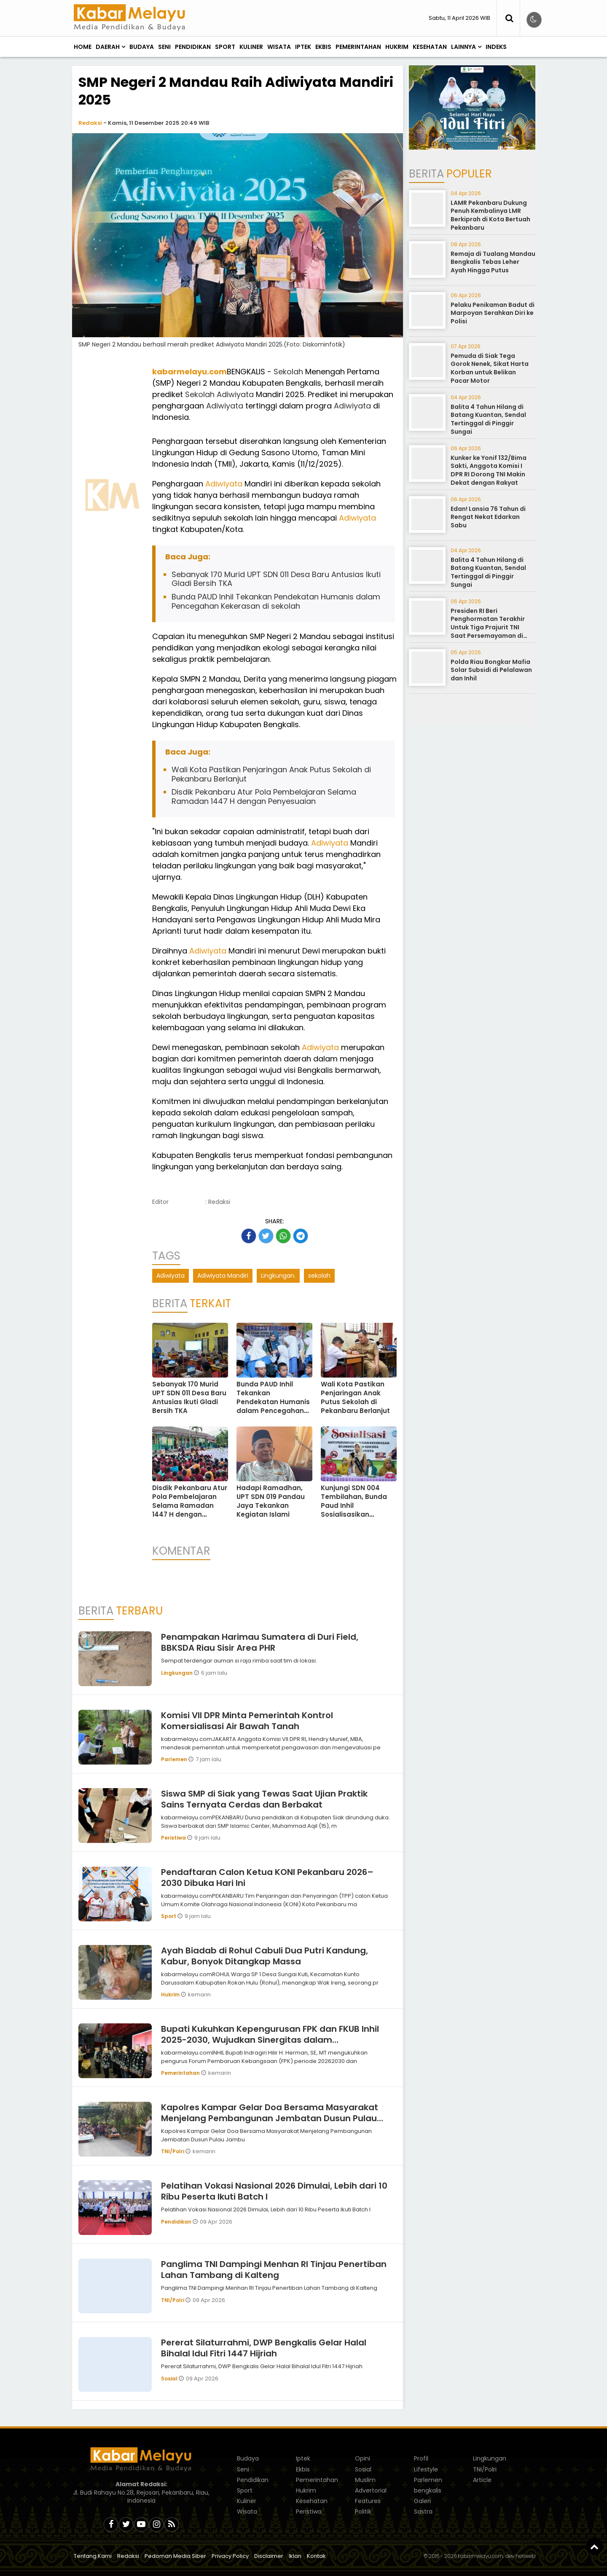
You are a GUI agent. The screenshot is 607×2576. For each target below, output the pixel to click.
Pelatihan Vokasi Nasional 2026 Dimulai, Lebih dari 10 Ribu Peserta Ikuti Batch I (274, 2191)
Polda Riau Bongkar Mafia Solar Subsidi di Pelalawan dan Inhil (491, 670)
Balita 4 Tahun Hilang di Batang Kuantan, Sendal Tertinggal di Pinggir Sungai (488, 419)
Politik (363, 2511)
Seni (164, 47)
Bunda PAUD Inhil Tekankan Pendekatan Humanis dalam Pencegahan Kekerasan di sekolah (276, 601)
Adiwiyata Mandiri (222, 1275)
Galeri (422, 2501)
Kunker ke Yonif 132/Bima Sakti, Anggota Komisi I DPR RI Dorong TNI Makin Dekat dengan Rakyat (488, 470)
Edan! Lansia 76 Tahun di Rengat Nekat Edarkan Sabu (488, 517)
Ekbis (323, 47)
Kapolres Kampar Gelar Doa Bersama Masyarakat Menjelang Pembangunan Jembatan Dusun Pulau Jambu (269, 2118)
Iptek (303, 47)
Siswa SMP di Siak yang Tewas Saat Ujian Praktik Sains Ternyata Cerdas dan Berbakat (264, 1799)
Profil (421, 2458)
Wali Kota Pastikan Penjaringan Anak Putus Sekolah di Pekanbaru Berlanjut (271, 774)
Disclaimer (268, 2556)
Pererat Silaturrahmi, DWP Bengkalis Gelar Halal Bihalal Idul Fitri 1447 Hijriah (263, 2348)
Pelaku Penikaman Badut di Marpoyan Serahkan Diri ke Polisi (492, 313)
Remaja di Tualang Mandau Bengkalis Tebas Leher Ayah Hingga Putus (493, 262)
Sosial (170, 2378)
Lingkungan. (278, 1275)
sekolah (319, 1275)
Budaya (141, 47)
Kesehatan (430, 47)
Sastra (423, 2511)
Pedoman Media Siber (175, 2556)
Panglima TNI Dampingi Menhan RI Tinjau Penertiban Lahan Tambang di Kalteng (274, 2269)
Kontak (316, 2556)
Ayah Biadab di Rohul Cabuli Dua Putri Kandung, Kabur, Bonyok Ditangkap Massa (264, 1956)
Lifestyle (426, 2469)
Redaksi (90, 123)
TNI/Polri (173, 2151)
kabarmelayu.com (189, 371)
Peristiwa (174, 1837)
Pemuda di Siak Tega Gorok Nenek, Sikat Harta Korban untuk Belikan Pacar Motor (490, 368)
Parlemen (174, 1759)
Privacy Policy (230, 2556)
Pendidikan (193, 47)
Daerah (108, 47)
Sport (225, 47)
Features (368, 2501)
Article (482, 2480)
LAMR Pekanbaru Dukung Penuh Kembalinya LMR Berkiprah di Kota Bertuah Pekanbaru (490, 215)
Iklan (295, 2556)
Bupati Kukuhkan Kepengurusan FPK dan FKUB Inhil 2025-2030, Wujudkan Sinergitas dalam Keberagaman (270, 2040)
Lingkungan (177, 1672)
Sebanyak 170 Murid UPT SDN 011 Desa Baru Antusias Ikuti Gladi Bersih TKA (276, 579)
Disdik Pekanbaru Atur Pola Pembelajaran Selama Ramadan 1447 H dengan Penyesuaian (264, 796)
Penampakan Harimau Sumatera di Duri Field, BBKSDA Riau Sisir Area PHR (259, 1642)
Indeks (496, 47)
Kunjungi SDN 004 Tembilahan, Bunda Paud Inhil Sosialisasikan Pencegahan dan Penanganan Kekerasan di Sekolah (357, 1514)
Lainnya (463, 47)
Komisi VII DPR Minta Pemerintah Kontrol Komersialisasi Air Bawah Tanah (247, 1720)
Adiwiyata (235, 394)
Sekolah (288, 371)
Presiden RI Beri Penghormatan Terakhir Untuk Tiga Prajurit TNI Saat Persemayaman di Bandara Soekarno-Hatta (491, 627)
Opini (362, 2458)
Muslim (365, 2480)
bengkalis (427, 2490)
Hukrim (396, 47)
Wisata (279, 47)
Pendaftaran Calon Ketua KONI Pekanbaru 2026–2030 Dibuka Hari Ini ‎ (267, 1877)
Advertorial (371, 2490)
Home (82, 47)
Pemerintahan (358, 47)
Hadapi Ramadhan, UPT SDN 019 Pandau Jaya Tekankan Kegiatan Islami (270, 1501)
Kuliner (251, 47)
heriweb (525, 2556)
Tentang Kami (93, 2556)
